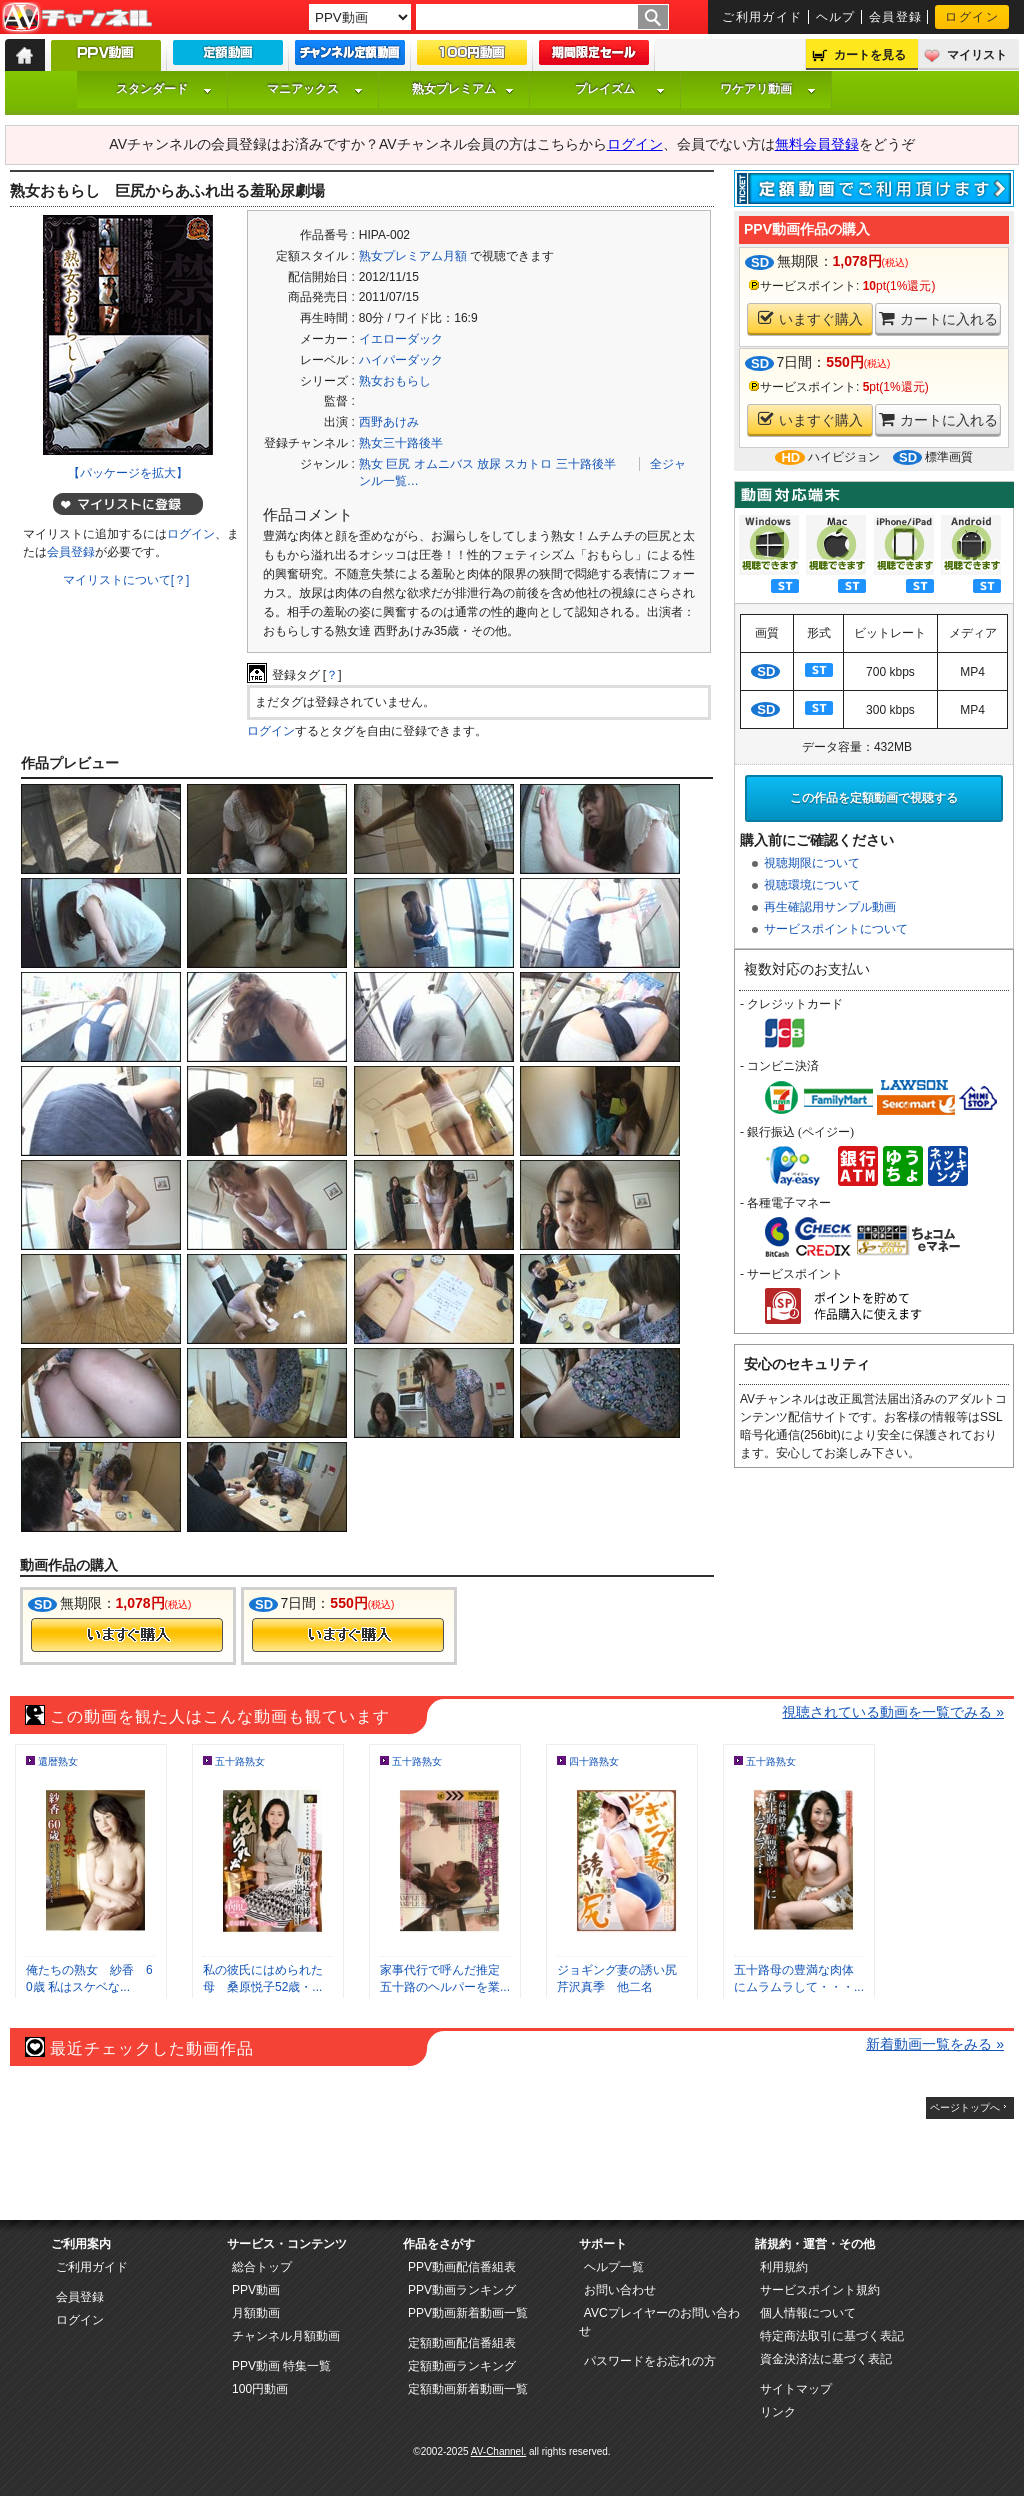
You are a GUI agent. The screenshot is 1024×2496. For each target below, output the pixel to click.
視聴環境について (812, 885)
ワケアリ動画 (768, 89)
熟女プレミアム (463, 89)
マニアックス (315, 89)
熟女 (371, 464)
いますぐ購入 (810, 318)
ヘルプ (836, 17)
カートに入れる (938, 318)
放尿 (489, 464)
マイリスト (977, 55)
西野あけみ (389, 422)
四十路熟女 (594, 1761)
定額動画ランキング (462, 2366)
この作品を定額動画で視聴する (874, 798)
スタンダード (164, 89)
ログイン (972, 17)
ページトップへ (965, 2107)
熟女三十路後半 (401, 443)
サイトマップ (796, 2389)
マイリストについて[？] (126, 580)
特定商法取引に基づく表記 (832, 2336)
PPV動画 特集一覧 (281, 2366)
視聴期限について (812, 863)
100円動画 (260, 2389)
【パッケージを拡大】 (128, 473)
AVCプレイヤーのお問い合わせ (659, 2322)
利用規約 (784, 2267)
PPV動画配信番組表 (462, 2267)
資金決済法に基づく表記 (826, 2359)
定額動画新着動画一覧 (468, 2389)
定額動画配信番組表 (462, 2343)
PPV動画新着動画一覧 (468, 2313)
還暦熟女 (58, 1761)
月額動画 (256, 2313)
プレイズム (620, 89)
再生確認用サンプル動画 (830, 907)
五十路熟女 (240, 1761)
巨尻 (398, 464)
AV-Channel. (498, 2451)
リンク (778, 2412)
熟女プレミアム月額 (413, 256)
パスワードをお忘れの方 (650, 2361)
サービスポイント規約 (820, 2290)
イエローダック (401, 339)
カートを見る (870, 55)
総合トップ (262, 2267)
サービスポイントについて (836, 929)
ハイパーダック (401, 360)
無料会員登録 (817, 144)
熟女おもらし (395, 381)
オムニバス (444, 464)
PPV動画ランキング (462, 2290)
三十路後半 (586, 464)
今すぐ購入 (127, 1635)
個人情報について (808, 2313)
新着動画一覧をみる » (935, 2044)
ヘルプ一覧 (614, 2267)
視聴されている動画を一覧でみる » (893, 1712)
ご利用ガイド (762, 17)
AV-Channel (77, 18)
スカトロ (528, 464)
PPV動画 (256, 2290)
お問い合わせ (620, 2290)
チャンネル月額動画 (286, 2336)
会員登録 (896, 17)
